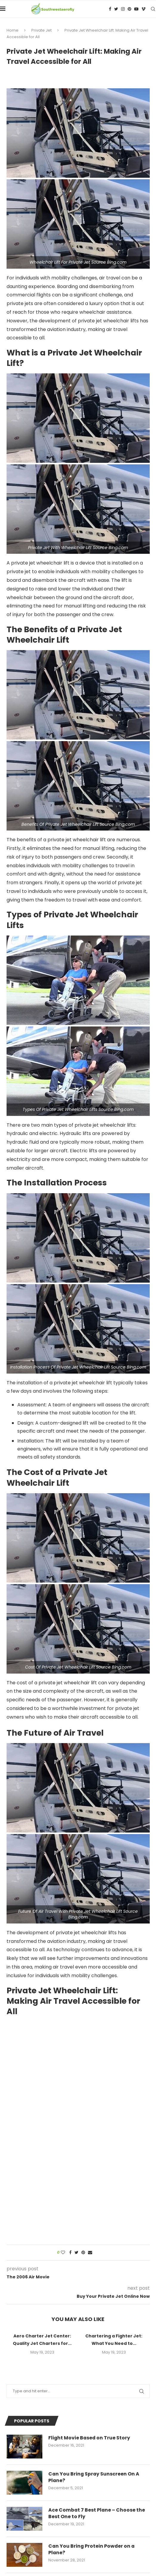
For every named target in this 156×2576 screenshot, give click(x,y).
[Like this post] (63, 2252)
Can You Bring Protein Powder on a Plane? (92, 2549)
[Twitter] (116, 9)
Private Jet (41, 30)
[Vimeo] (143, 9)
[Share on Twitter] (76, 2252)
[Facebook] (110, 9)
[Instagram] (123, 9)
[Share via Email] (90, 2252)
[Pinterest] (129, 9)
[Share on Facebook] (70, 2252)
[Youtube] (136, 9)
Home (12, 30)
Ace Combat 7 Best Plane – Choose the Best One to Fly (97, 2513)
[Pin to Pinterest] (83, 2252)
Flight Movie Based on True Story (89, 2438)
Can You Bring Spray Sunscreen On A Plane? (94, 2477)
